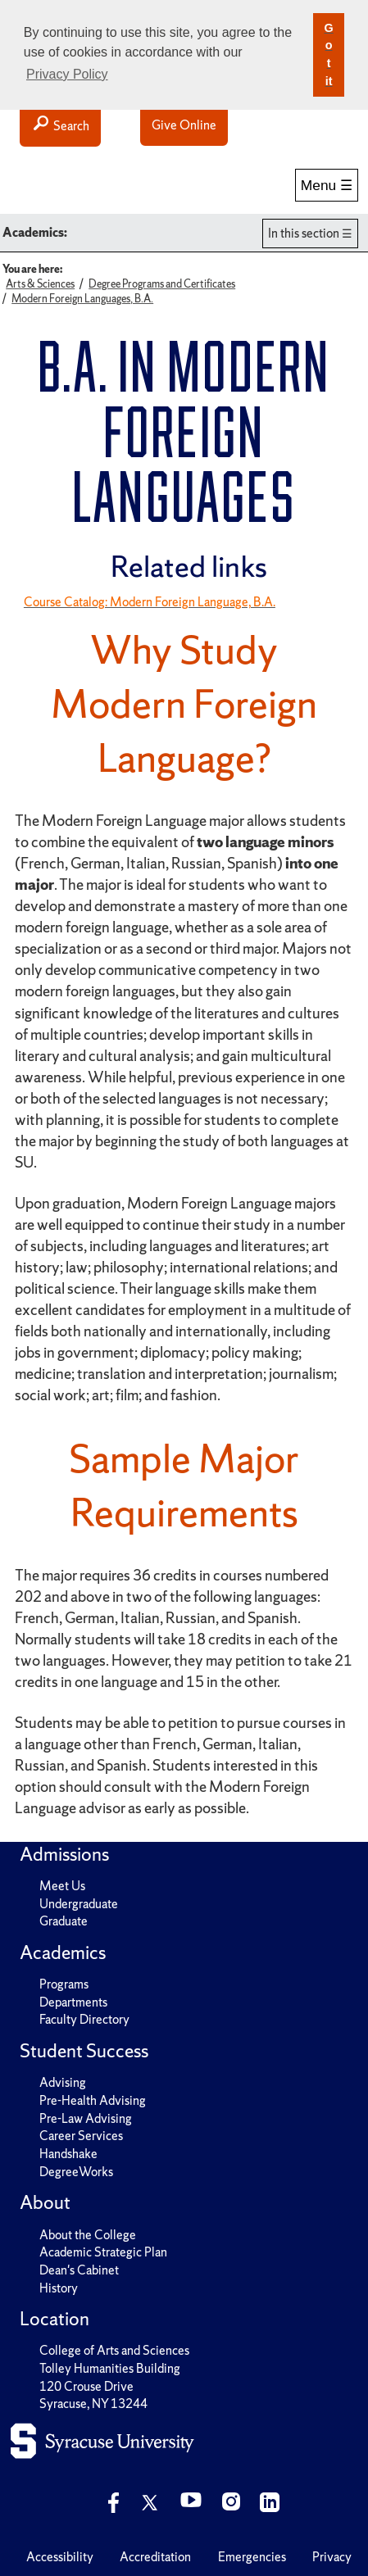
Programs (64, 1984)
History (58, 2288)
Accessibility (59, 2556)
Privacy (332, 2556)
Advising (62, 2082)
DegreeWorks (76, 2171)
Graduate (63, 1921)
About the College (87, 2234)
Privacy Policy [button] (67, 74)
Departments (73, 2002)
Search (60, 125)
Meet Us (62, 1885)
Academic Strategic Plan (103, 2252)
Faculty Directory (84, 2019)
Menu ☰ (326, 185)
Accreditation (155, 2556)
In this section (303, 233)
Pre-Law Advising (85, 2118)
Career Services (81, 2135)
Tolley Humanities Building (109, 2368)
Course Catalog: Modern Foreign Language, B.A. (149, 601)
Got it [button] (328, 54)
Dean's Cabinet (79, 2270)
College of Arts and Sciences (114, 2350)
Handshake (68, 2153)
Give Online (184, 125)
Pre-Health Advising (92, 2100)
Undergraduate (78, 1903)
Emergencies (252, 2556)
